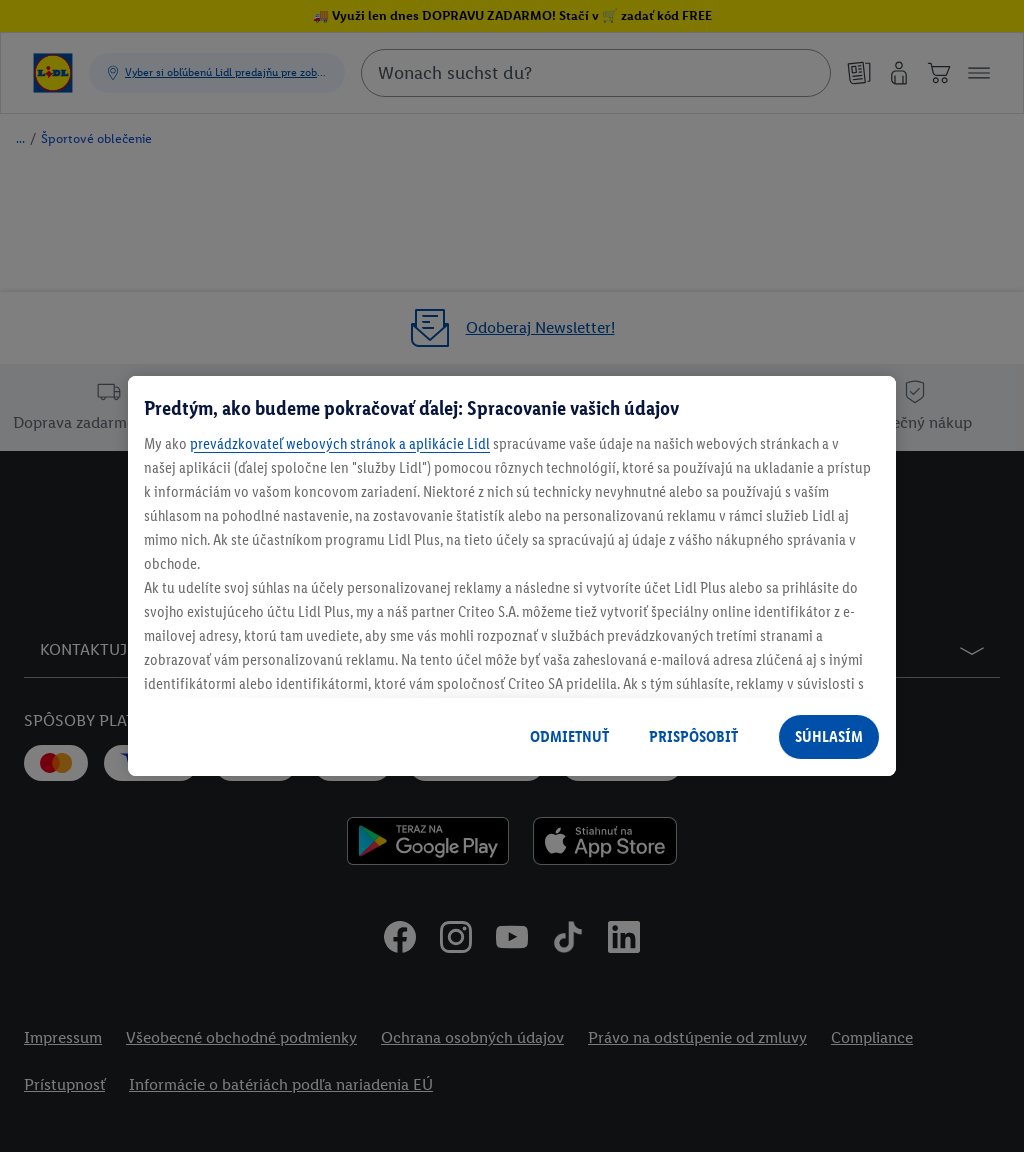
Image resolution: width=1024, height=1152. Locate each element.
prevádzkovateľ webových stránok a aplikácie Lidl (340, 443)
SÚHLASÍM (829, 736)
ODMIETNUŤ (569, 736)
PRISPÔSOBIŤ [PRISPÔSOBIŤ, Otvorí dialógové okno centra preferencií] (693, 736)
